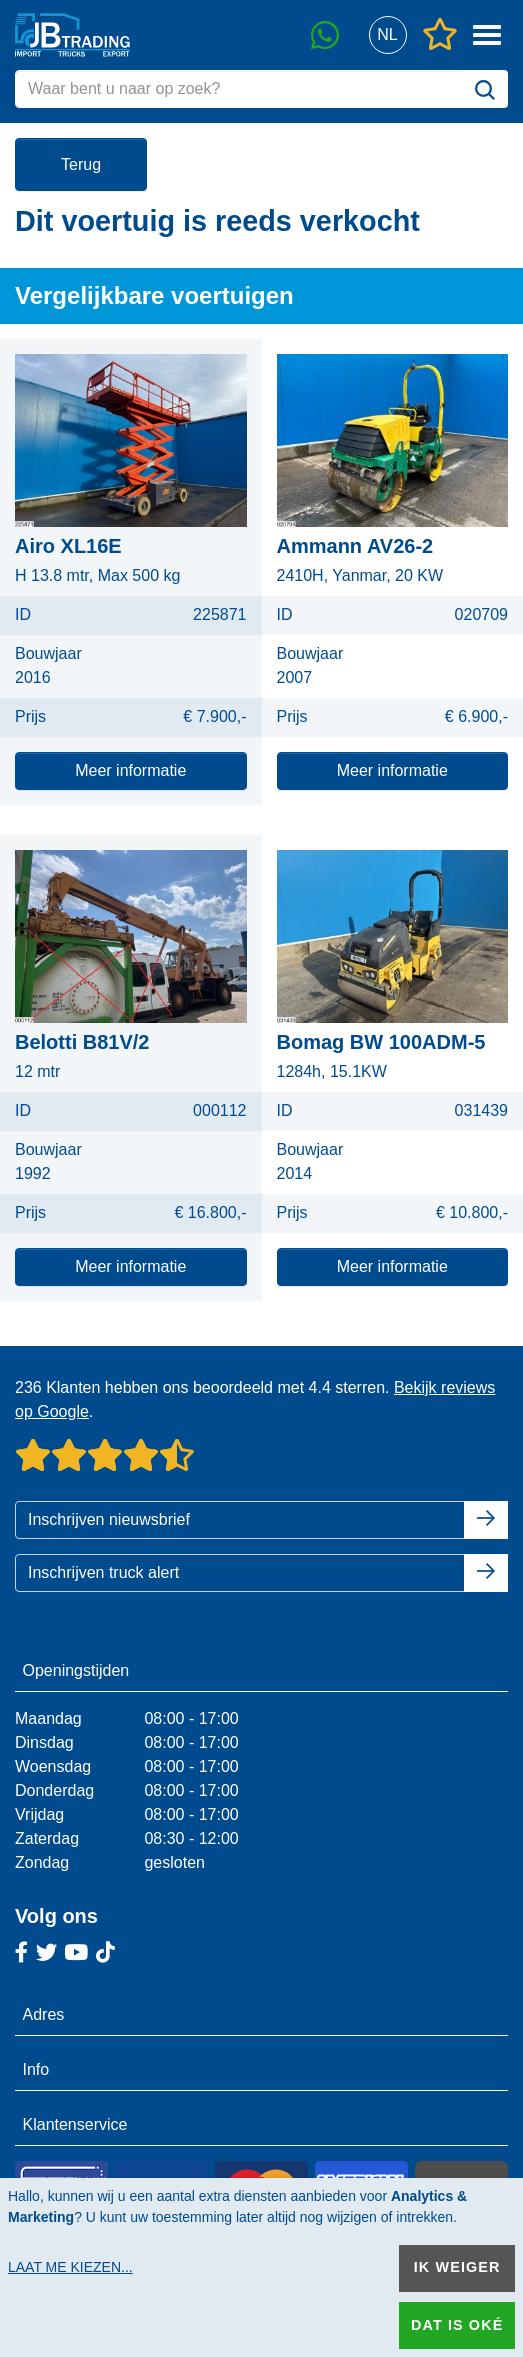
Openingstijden (76, 1670)
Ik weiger (457, 2267)
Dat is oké (457, 2325)
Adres (44, 2014)
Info (36, 2069)
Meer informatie (130, 770)
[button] (387, 35)
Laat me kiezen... (70, 2267)
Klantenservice (75, 2124)
